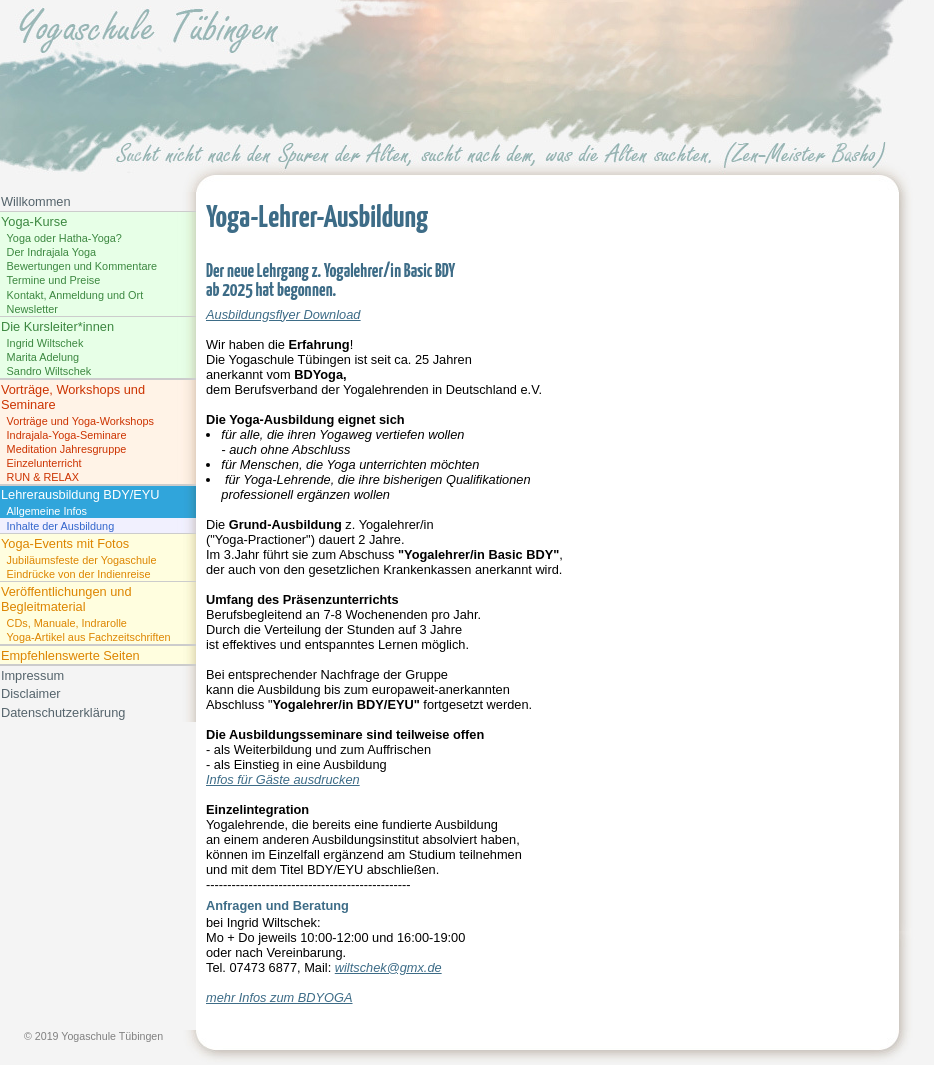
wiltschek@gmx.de (388, 967)
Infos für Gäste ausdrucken (283, 779)
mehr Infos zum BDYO (270, 997)
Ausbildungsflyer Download (283, 314)
